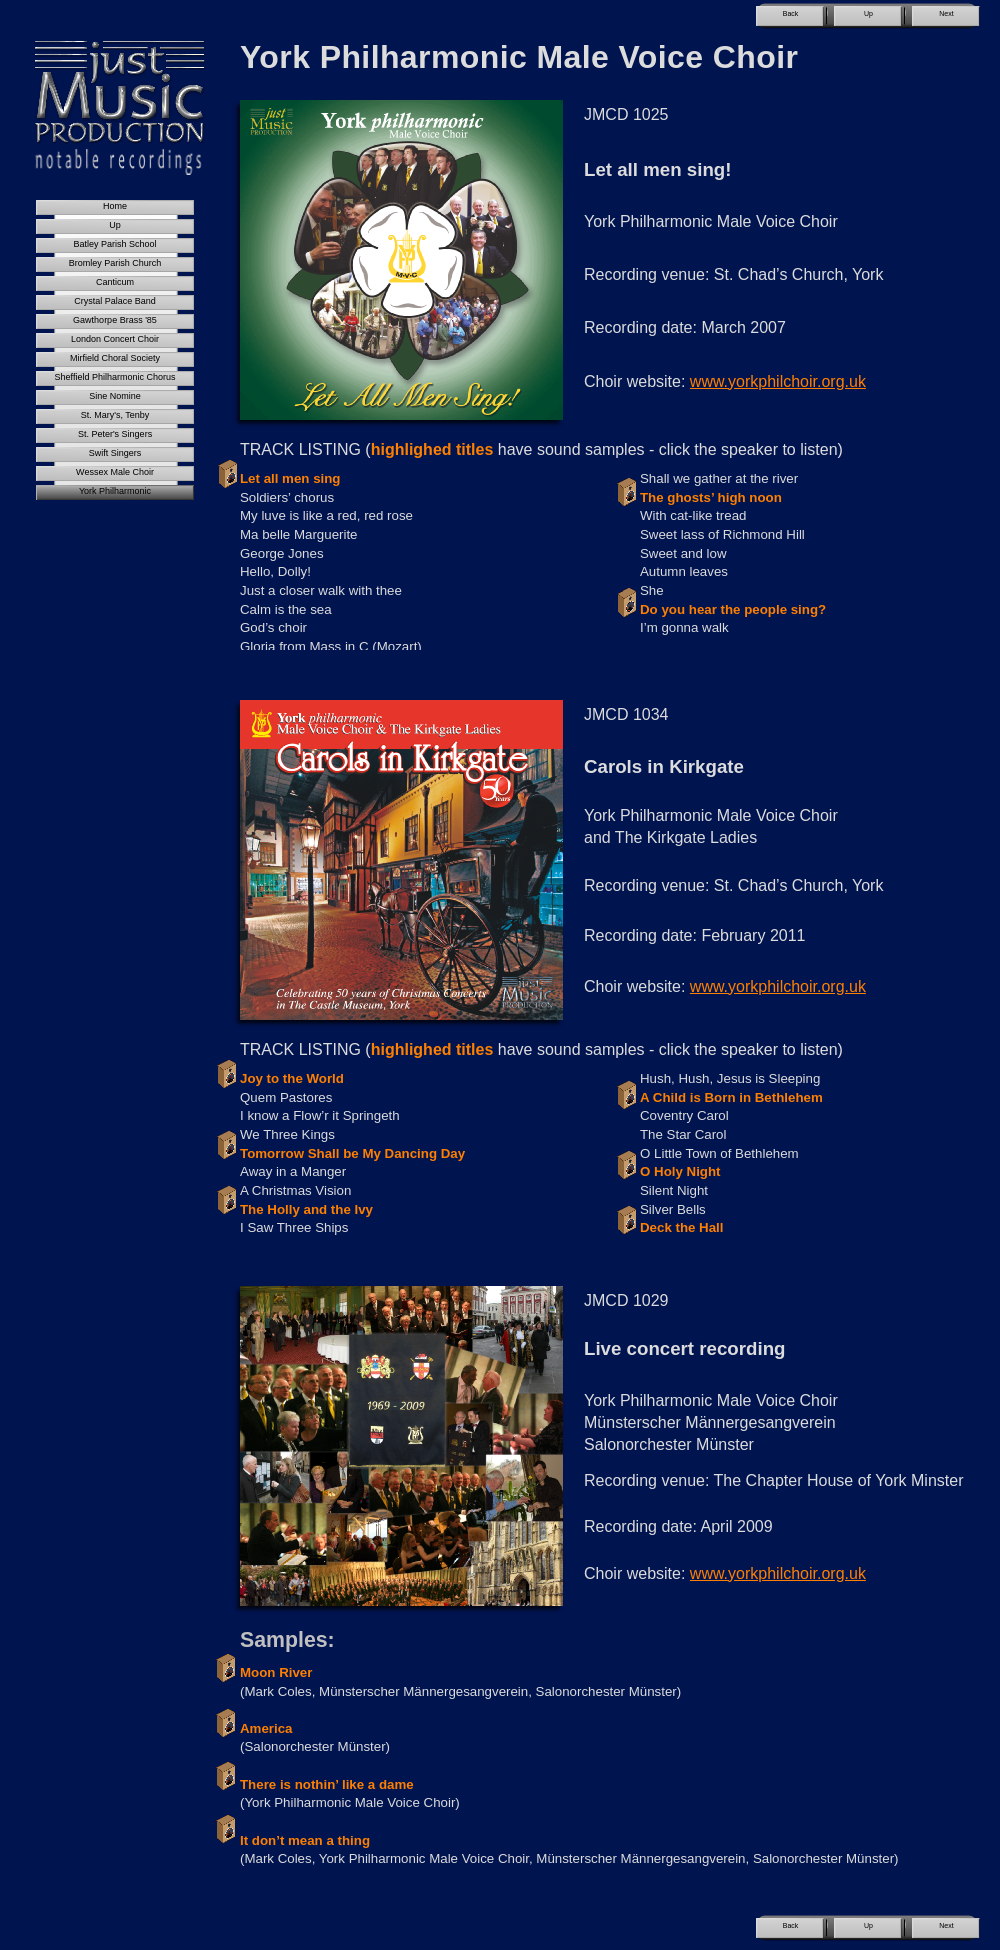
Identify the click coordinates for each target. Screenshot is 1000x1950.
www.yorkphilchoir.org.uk (778, 381)
